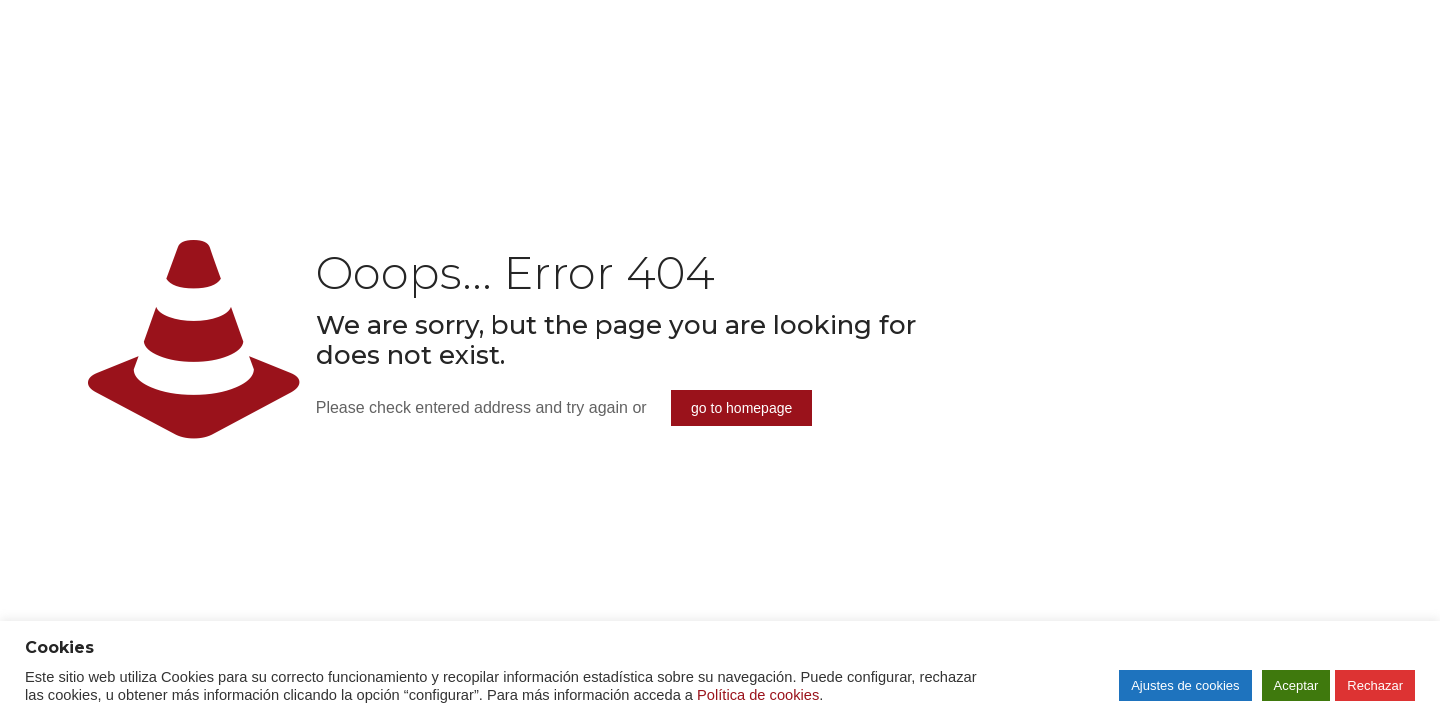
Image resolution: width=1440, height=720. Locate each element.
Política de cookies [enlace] (758, 695)
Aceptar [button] (1296, 685)
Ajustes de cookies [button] (1185, 685)
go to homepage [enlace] (741, 408)
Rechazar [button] (1375, 685)
